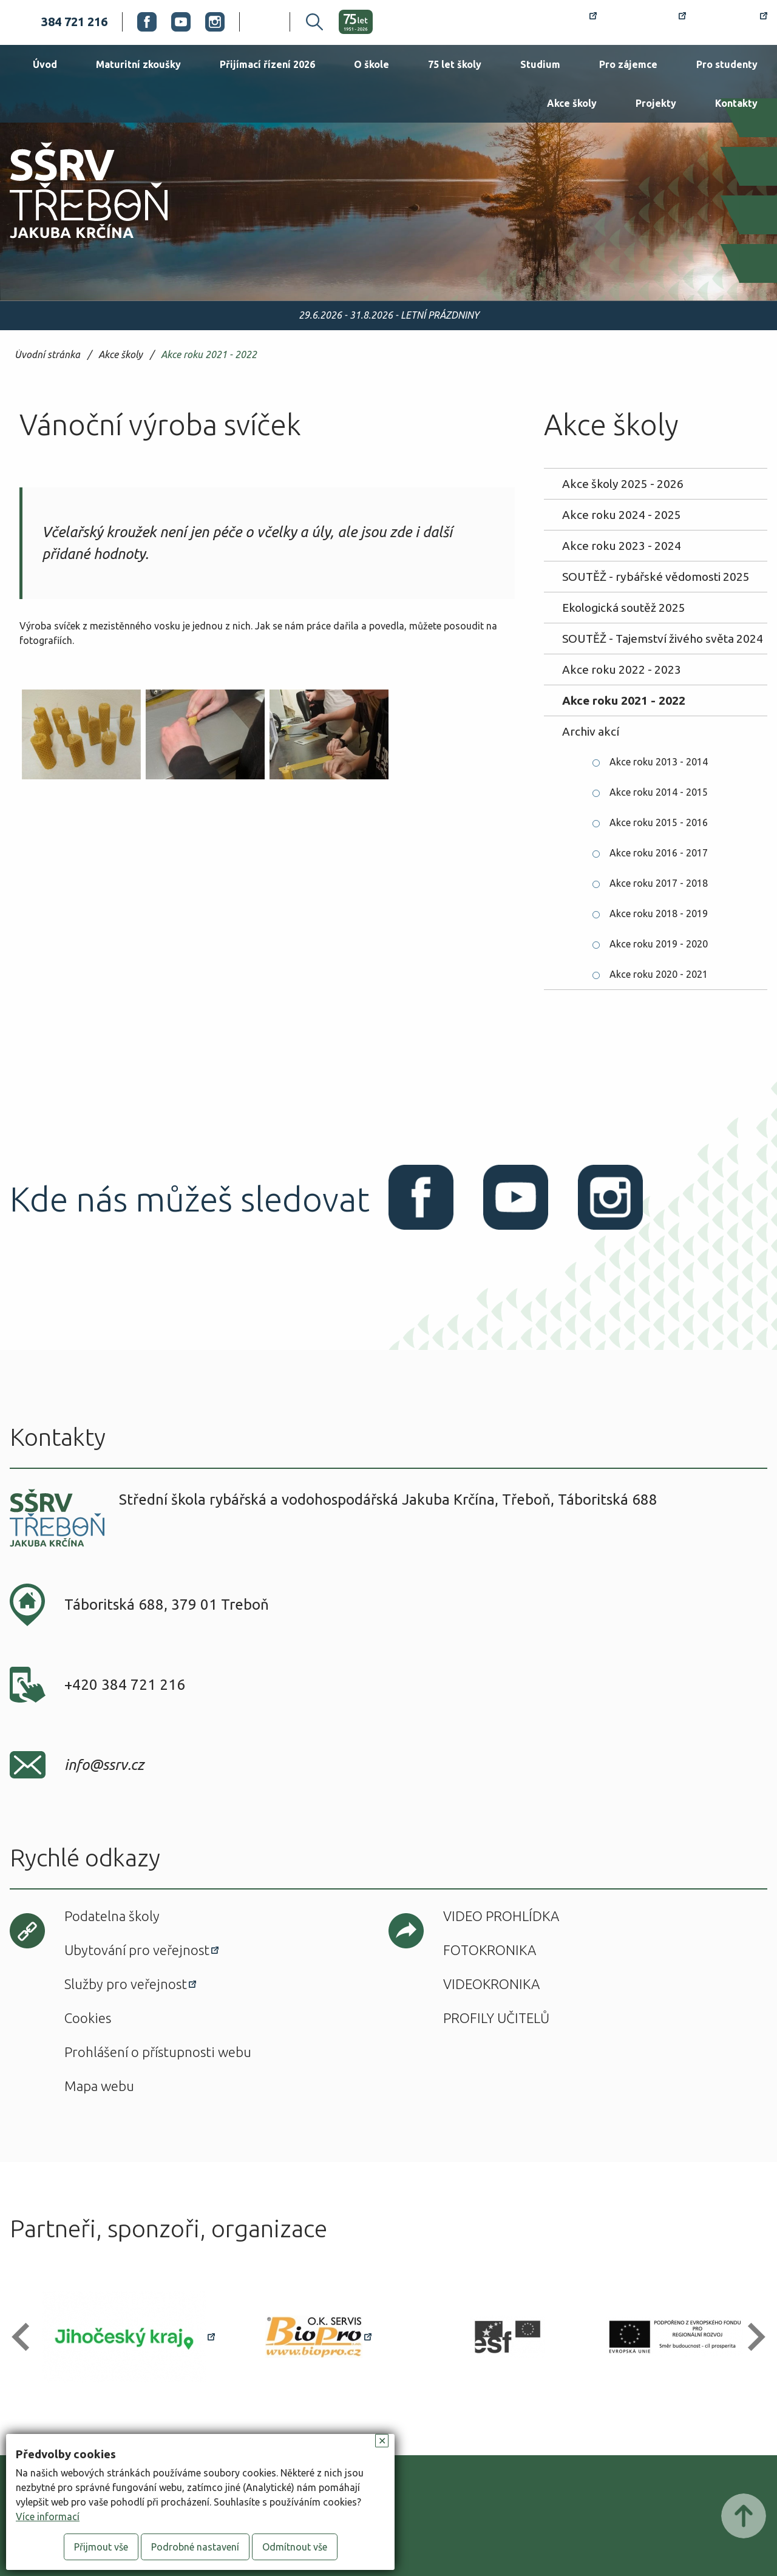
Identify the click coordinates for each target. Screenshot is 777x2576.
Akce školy (572, 103)
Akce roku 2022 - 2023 (621, 669)
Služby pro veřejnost (125, 1983)
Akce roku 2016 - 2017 (658, 852)
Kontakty (736, 103)
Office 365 (734, 22)
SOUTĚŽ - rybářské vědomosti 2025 (656, 576)
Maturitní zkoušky (138, 64)
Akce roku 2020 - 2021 (658, 974)
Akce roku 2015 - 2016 (658, 822)
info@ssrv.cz (104, 1765)
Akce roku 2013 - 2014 (658, 761)
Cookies (87, 2017)
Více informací (48, 2516)
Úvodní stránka (47, 355)
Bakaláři (648, 22)
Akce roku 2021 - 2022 (209, 355)
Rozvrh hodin (553, 22)
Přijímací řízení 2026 (267, 64)
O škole (371, 64)
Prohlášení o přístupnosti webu (157, 2051)
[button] (26, 2337)
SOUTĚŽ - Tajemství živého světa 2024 (662, 638)
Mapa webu (99, 2085)
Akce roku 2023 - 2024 (621, 545)
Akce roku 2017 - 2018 (658, 883)
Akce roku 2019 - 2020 (658, 943)
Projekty (656, 103)
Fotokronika (489, 1949)
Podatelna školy (112, 1916)
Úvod (45, 64)
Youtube (181, 22)
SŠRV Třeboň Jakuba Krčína (75, 242)
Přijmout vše (101, 2546)
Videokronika (491, 1983)
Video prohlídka (501, 1916)
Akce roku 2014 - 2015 (658, 792)
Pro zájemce (628, 64)
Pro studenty (727, 64)
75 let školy (454, 64)
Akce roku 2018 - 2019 (658, 913)
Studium (540, 64)
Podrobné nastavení (195, 2546)
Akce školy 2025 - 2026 (623, 483)
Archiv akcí (590, 731)
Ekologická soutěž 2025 (623, 607)
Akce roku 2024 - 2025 (621, 514)
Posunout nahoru (743, 2515)
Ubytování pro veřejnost (136, 1949)
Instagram (215, 22)
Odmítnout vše (294, 2546)
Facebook (147, 22)
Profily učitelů (496, 2017)
